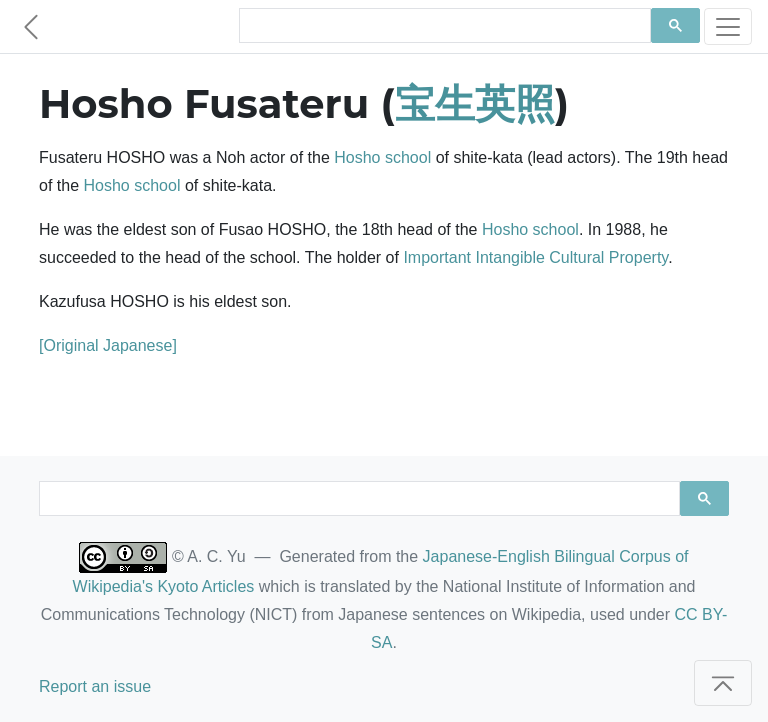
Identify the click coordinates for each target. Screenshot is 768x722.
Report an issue (95, 686)
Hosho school (382, 157)
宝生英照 (475, 103)
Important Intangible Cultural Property (535, 257)
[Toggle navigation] (728, 26)
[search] (443, 26)
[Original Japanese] (108, 345)
